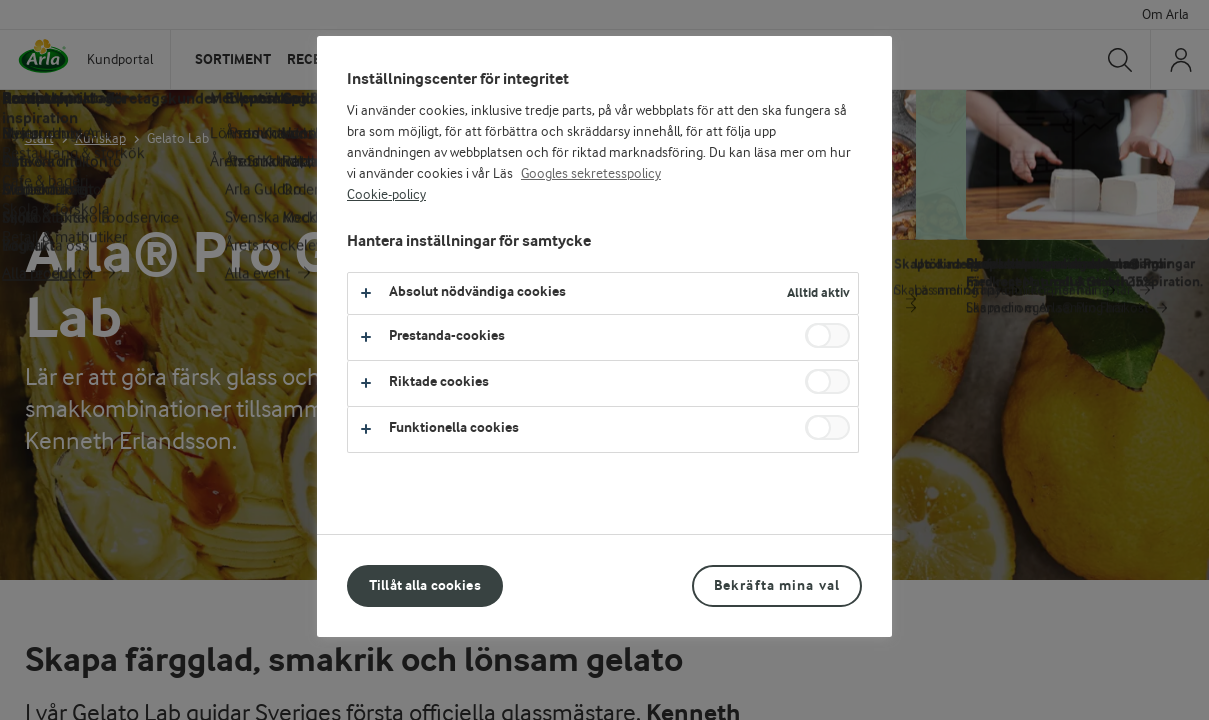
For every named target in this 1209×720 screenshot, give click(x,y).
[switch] (827, 335)
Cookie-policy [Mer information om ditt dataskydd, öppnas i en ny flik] (386, 195)
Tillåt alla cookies (425, 585)
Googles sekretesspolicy (591, 174)
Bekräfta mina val (777, 585)
